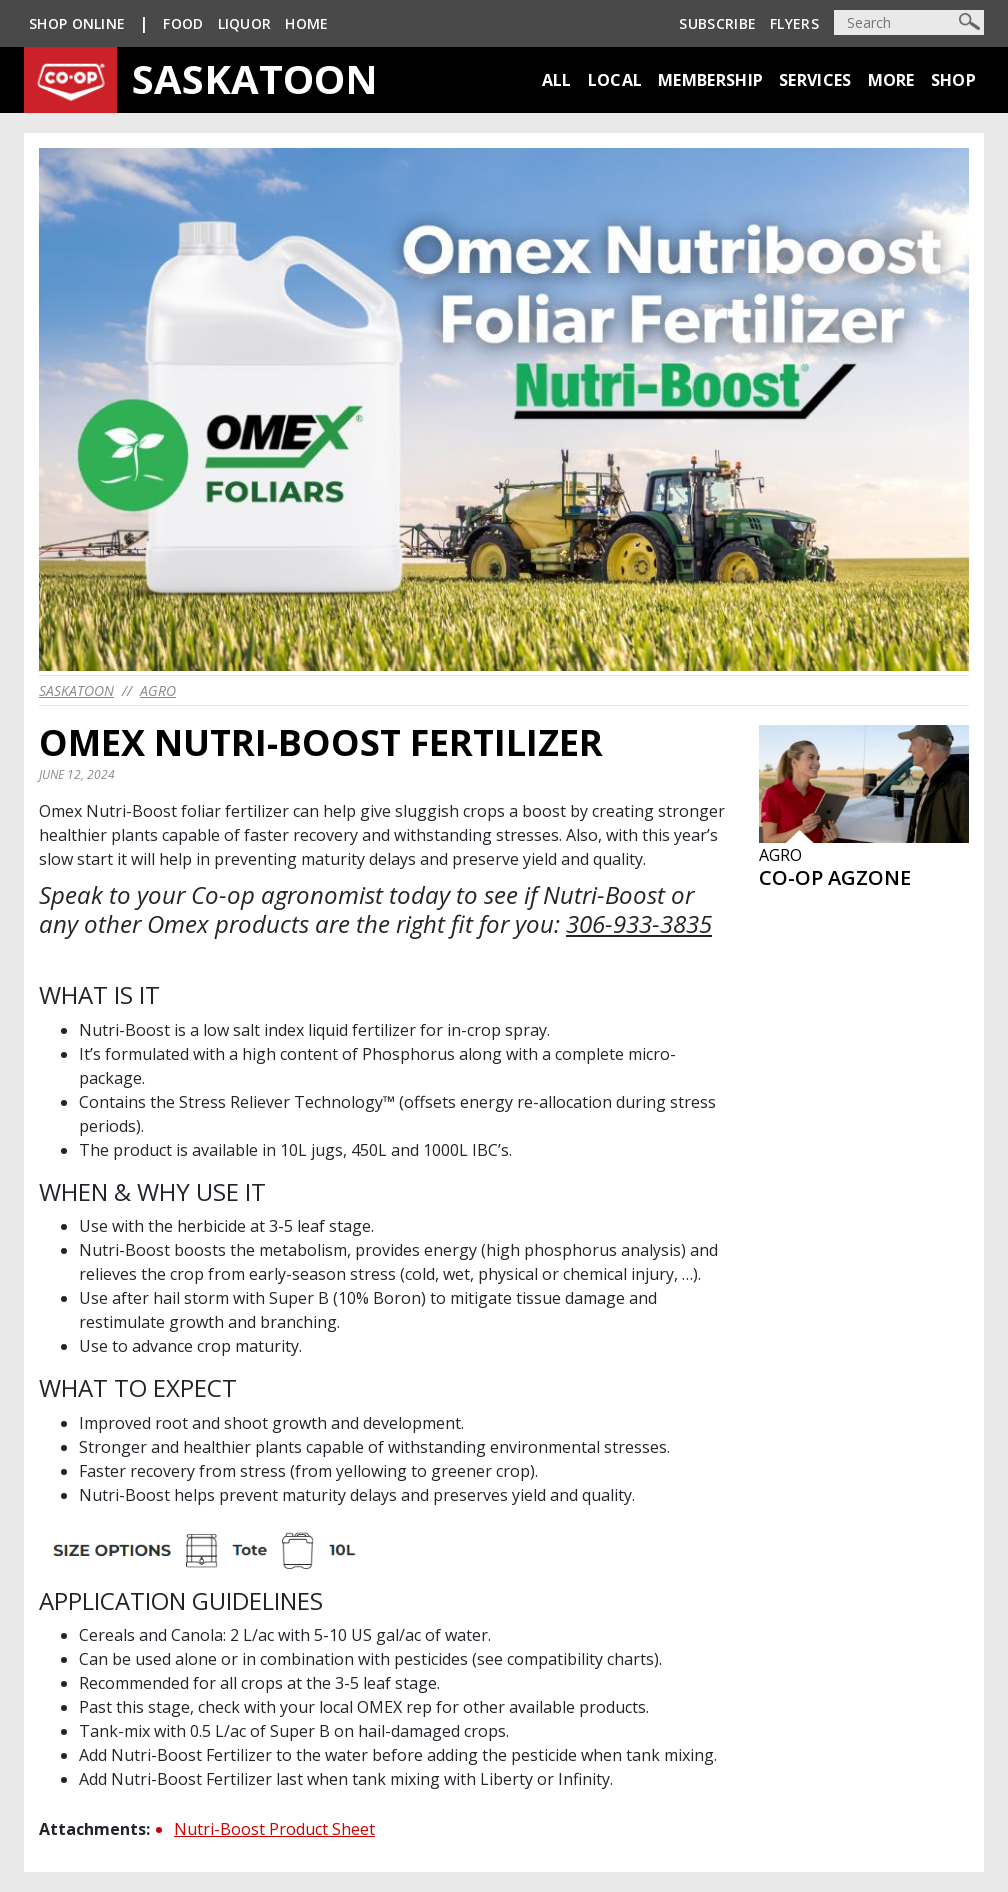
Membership (710, 80)
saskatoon (76, 690)
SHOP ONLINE (77, 23)
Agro (158, 690)
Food (183, 23)
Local (615, 80)
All (557, 80)
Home (306, 23)
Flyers (794, 23)
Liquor (245, 23)
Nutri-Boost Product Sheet (274, 1829)
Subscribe (717, 23)
